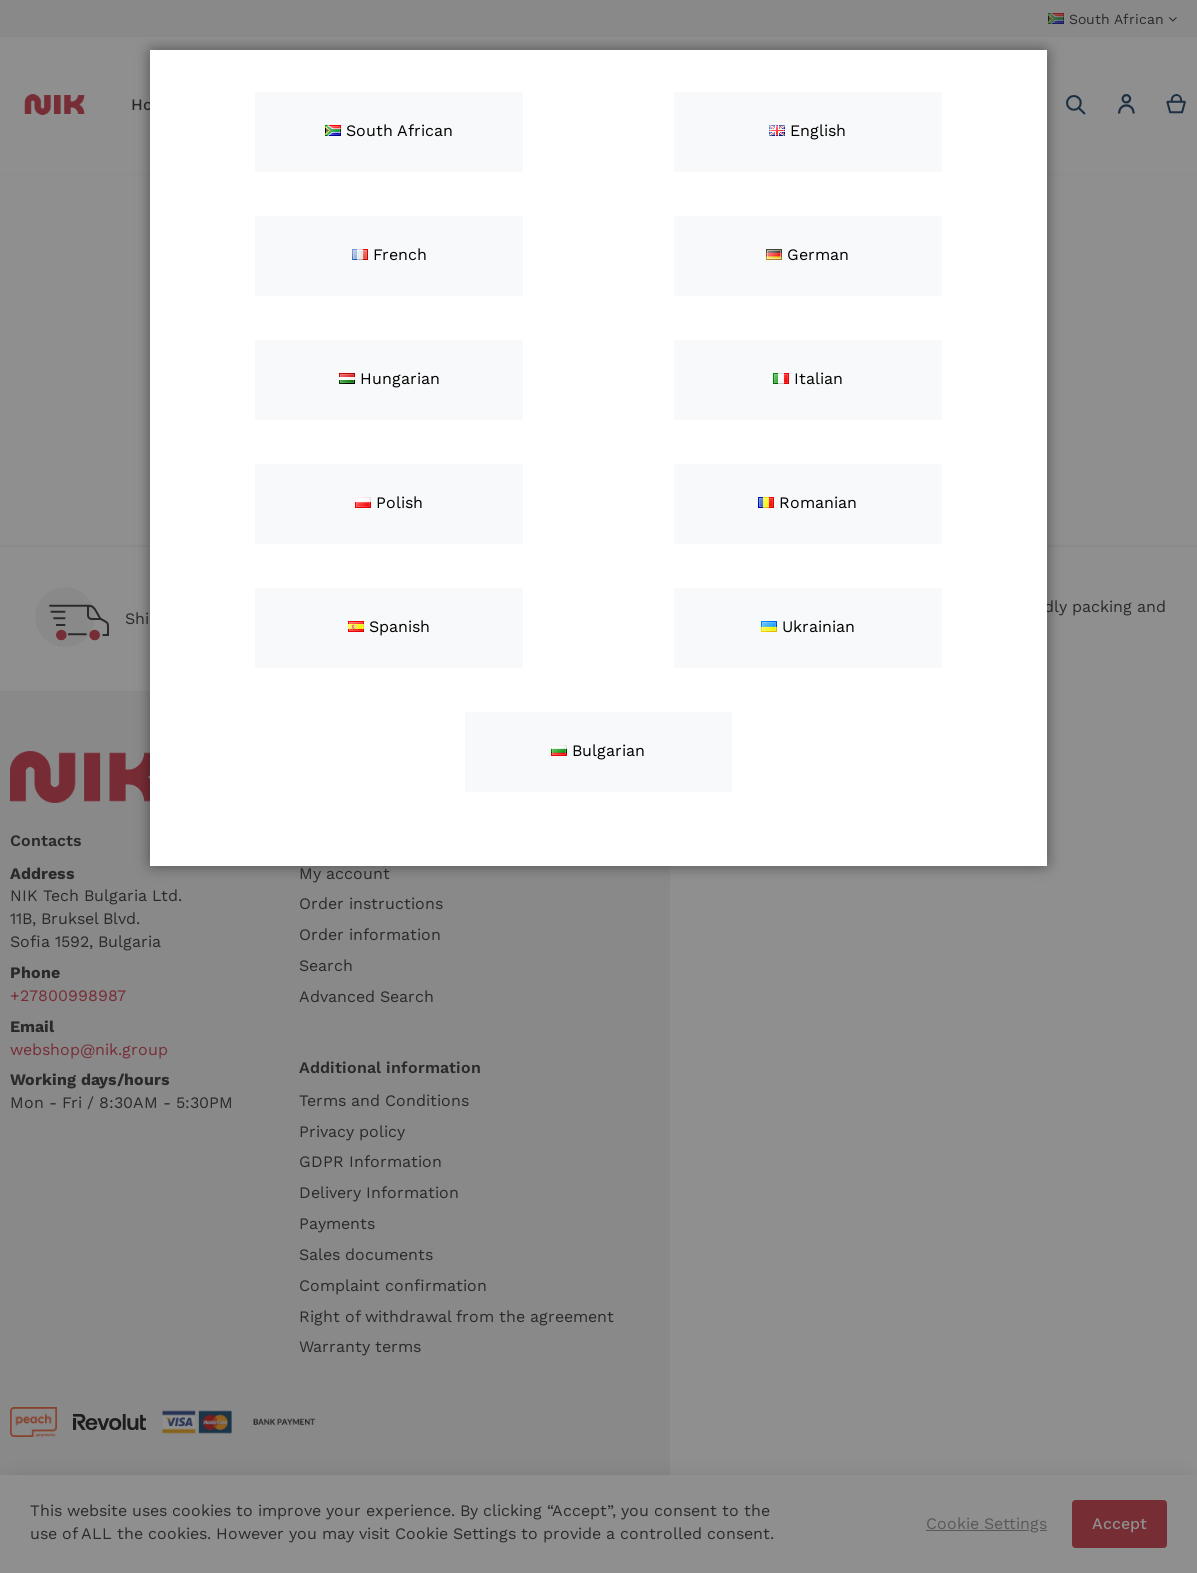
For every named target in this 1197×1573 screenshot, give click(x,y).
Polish (389, 502)
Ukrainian (808, 626)
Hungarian (389, 378)
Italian (808, 378)
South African (389, 130)
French (389, 254)
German (807, 254)
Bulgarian (598, 750)
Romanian (807, 502)
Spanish (389, 626)
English (807, 130)
